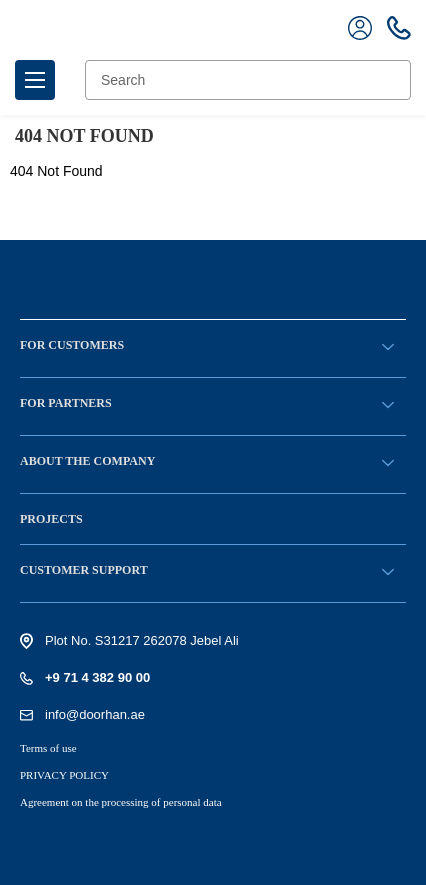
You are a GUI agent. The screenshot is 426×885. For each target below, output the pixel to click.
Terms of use (48, 748)
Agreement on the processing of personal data (121, 802)
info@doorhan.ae (95, 714)
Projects (51, 519)
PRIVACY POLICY (64, 775)
